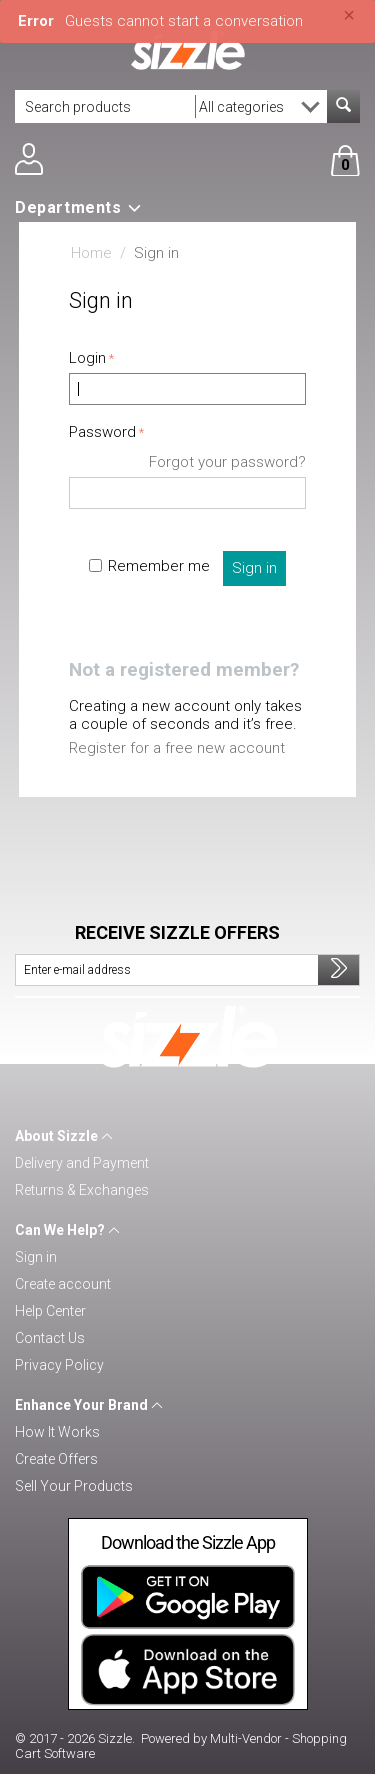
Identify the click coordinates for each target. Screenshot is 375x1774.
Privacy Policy (59, 1365)
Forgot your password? (227, 462)
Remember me (149, 566)
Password (102, 432)
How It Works (57, 1432)
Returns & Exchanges (82, 1190)
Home (91, 253)
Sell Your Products (74, 1486)
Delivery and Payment (82, 1163)
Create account (63, 1284)
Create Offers (56, 1459)
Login (87, 358)
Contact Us (50, 1338)
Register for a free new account (177, 748)
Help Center (50, 1311)
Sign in (254, 568)
